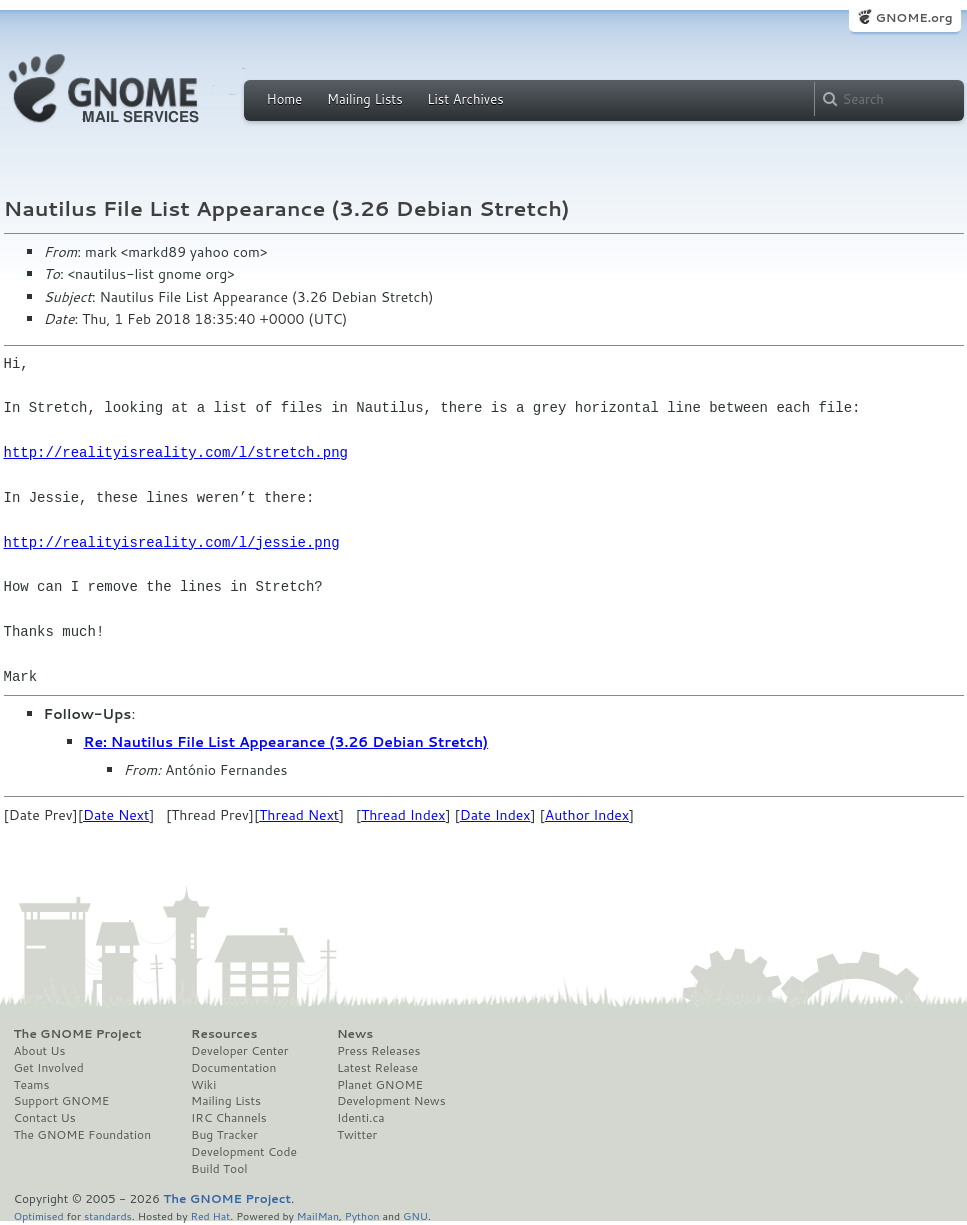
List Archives (465, 99)
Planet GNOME (380, 1085)
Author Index (587, 815)
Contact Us (45, 1118)
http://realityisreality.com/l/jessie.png (172, 542)
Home (285, 99)
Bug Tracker (224, 1135)
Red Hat (210, 1215)
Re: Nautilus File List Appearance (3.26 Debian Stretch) (286, 742)
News (355, 1034)
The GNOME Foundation (83, 1135)
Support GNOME (62, 1101)
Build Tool (219, 1169)
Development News (391, 1101)
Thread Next (299, 815)
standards (108, 1215)
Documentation (233, 1068)
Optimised (39, 1215)
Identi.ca (361, 1118)
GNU (415, 1215)
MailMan (318, 1215)
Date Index (495, 815)
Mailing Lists (365, 99)
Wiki (203, 1085)
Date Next (116, 815)
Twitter (357, 1135)
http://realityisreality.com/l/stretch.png (176, 452)
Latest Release (377, 1068)
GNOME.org (913, 17)
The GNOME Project (78, 1034)
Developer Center (239, 1051)
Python (362, 1215)
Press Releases (378, 1051)
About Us (40, 1051)
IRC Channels (229, 1118)
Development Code (244, 1152)
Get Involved (49, 1068)
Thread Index (403, 815)
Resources (224, 1034)
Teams (32, 1085)
